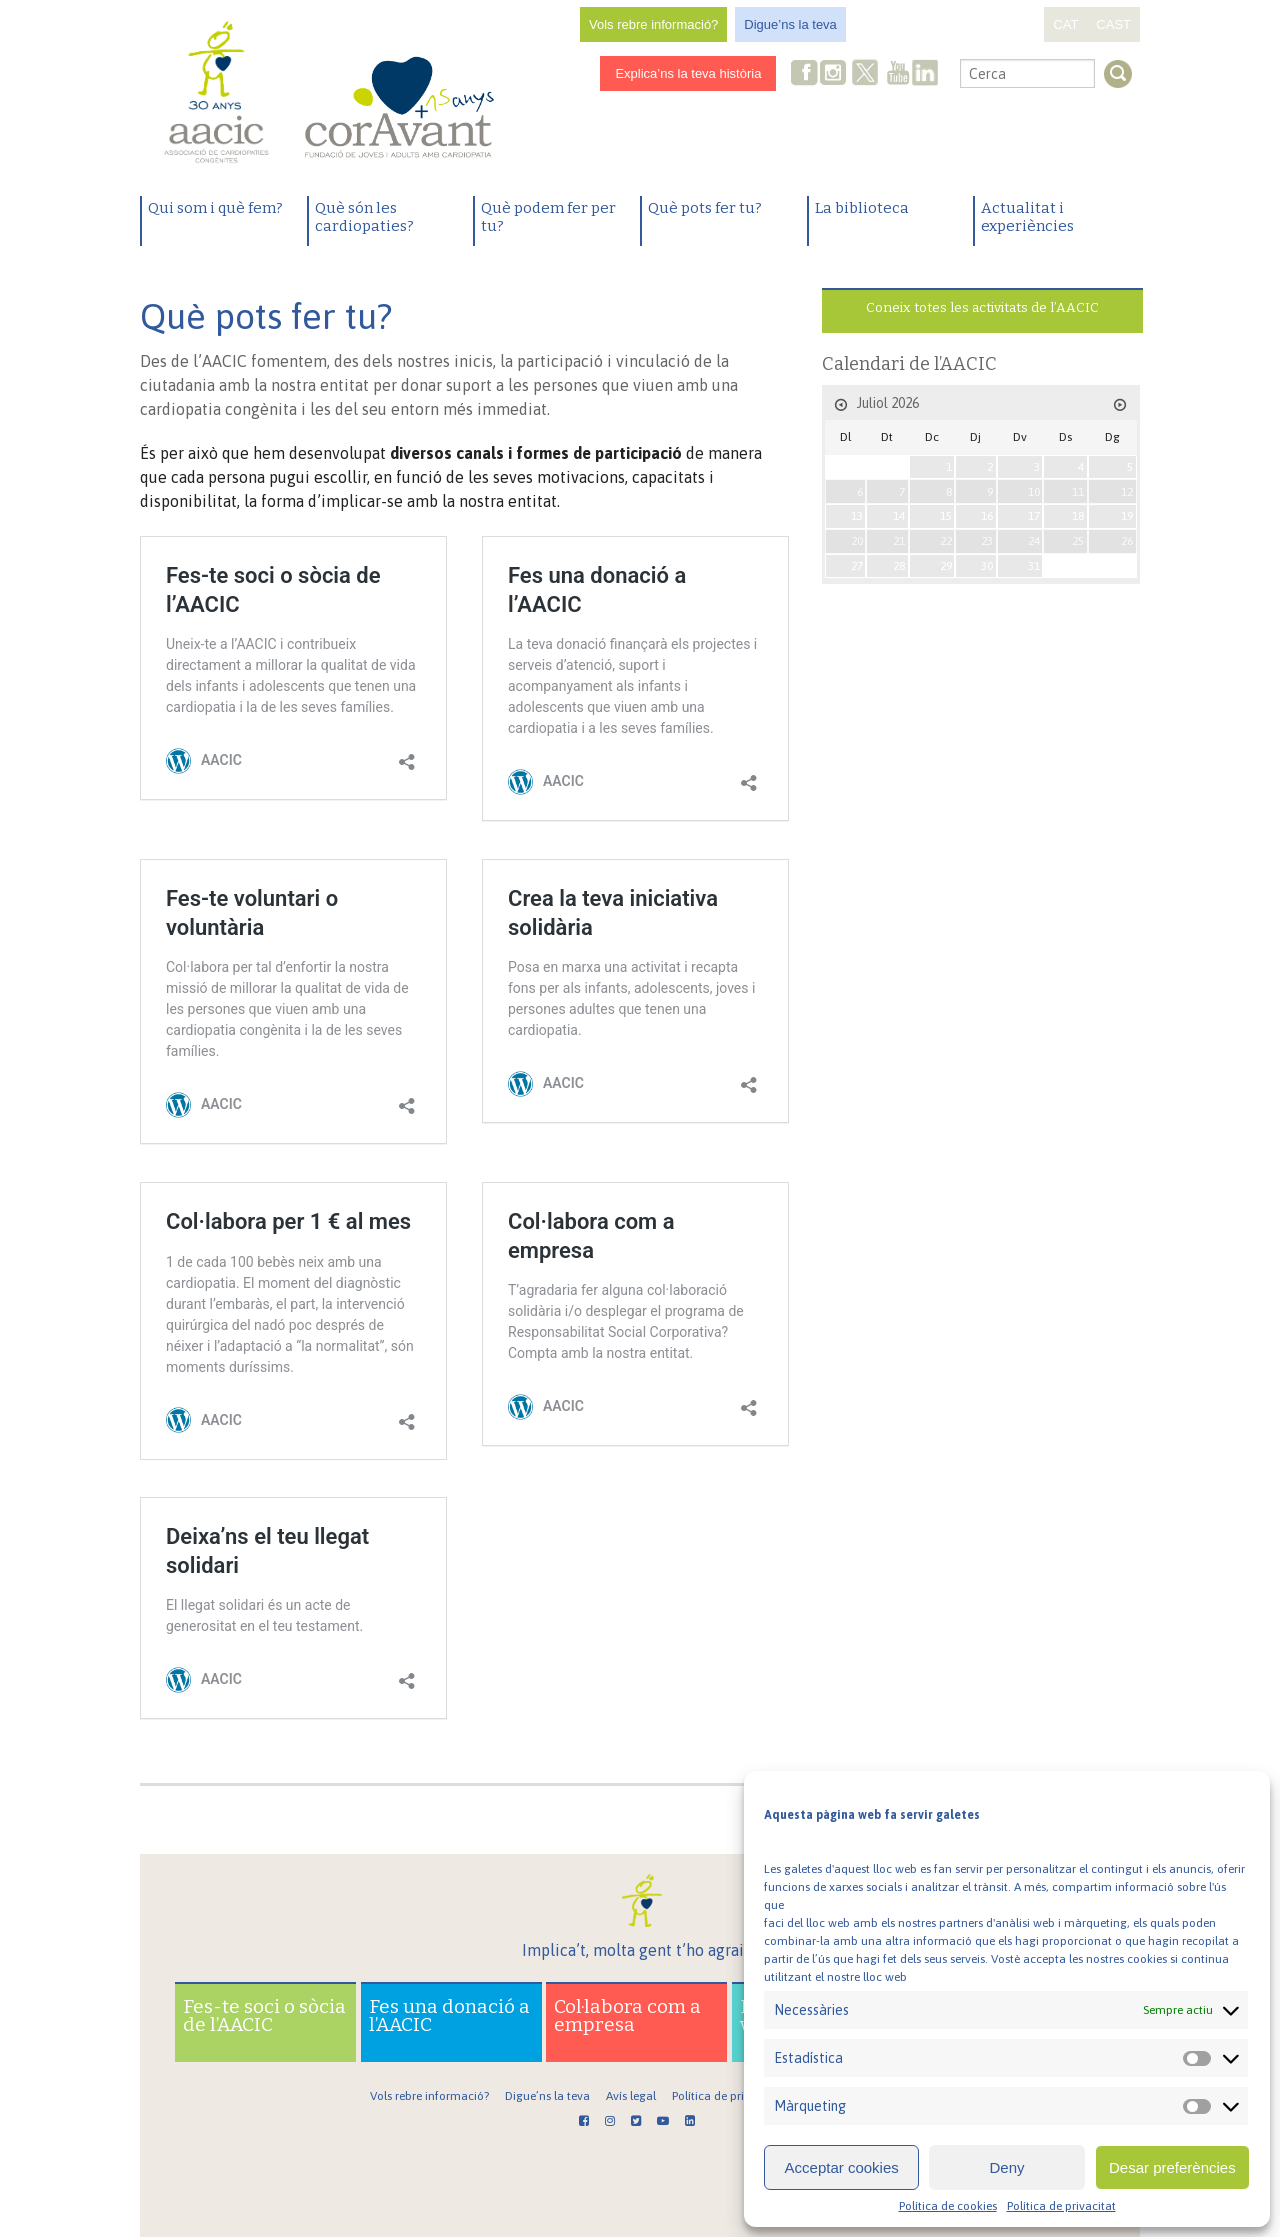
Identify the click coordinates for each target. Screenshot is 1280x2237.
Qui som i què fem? (215, 208)
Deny (1006, 2167)
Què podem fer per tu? (548, 217)
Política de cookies (948, 2206)
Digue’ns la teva (790, 24)
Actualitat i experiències (1027, 217)
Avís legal (631, 2096)
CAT (1065, 24)
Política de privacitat (1061, 2206)
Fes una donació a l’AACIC (449, 2015)
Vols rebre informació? (653, 24)
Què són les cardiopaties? (364, 217)
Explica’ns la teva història (688, 73)
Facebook (805, 74)
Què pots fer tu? (705, 208)
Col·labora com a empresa (627, 2015)
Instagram (835, 74)
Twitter (866, 75)
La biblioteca (862, 208)
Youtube (898, 74)
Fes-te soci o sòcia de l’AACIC (264, 2015)
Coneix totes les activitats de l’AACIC (982, 307)
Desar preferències (1172, 2167)
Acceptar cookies (842, 2167)
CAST (1113, 24)
